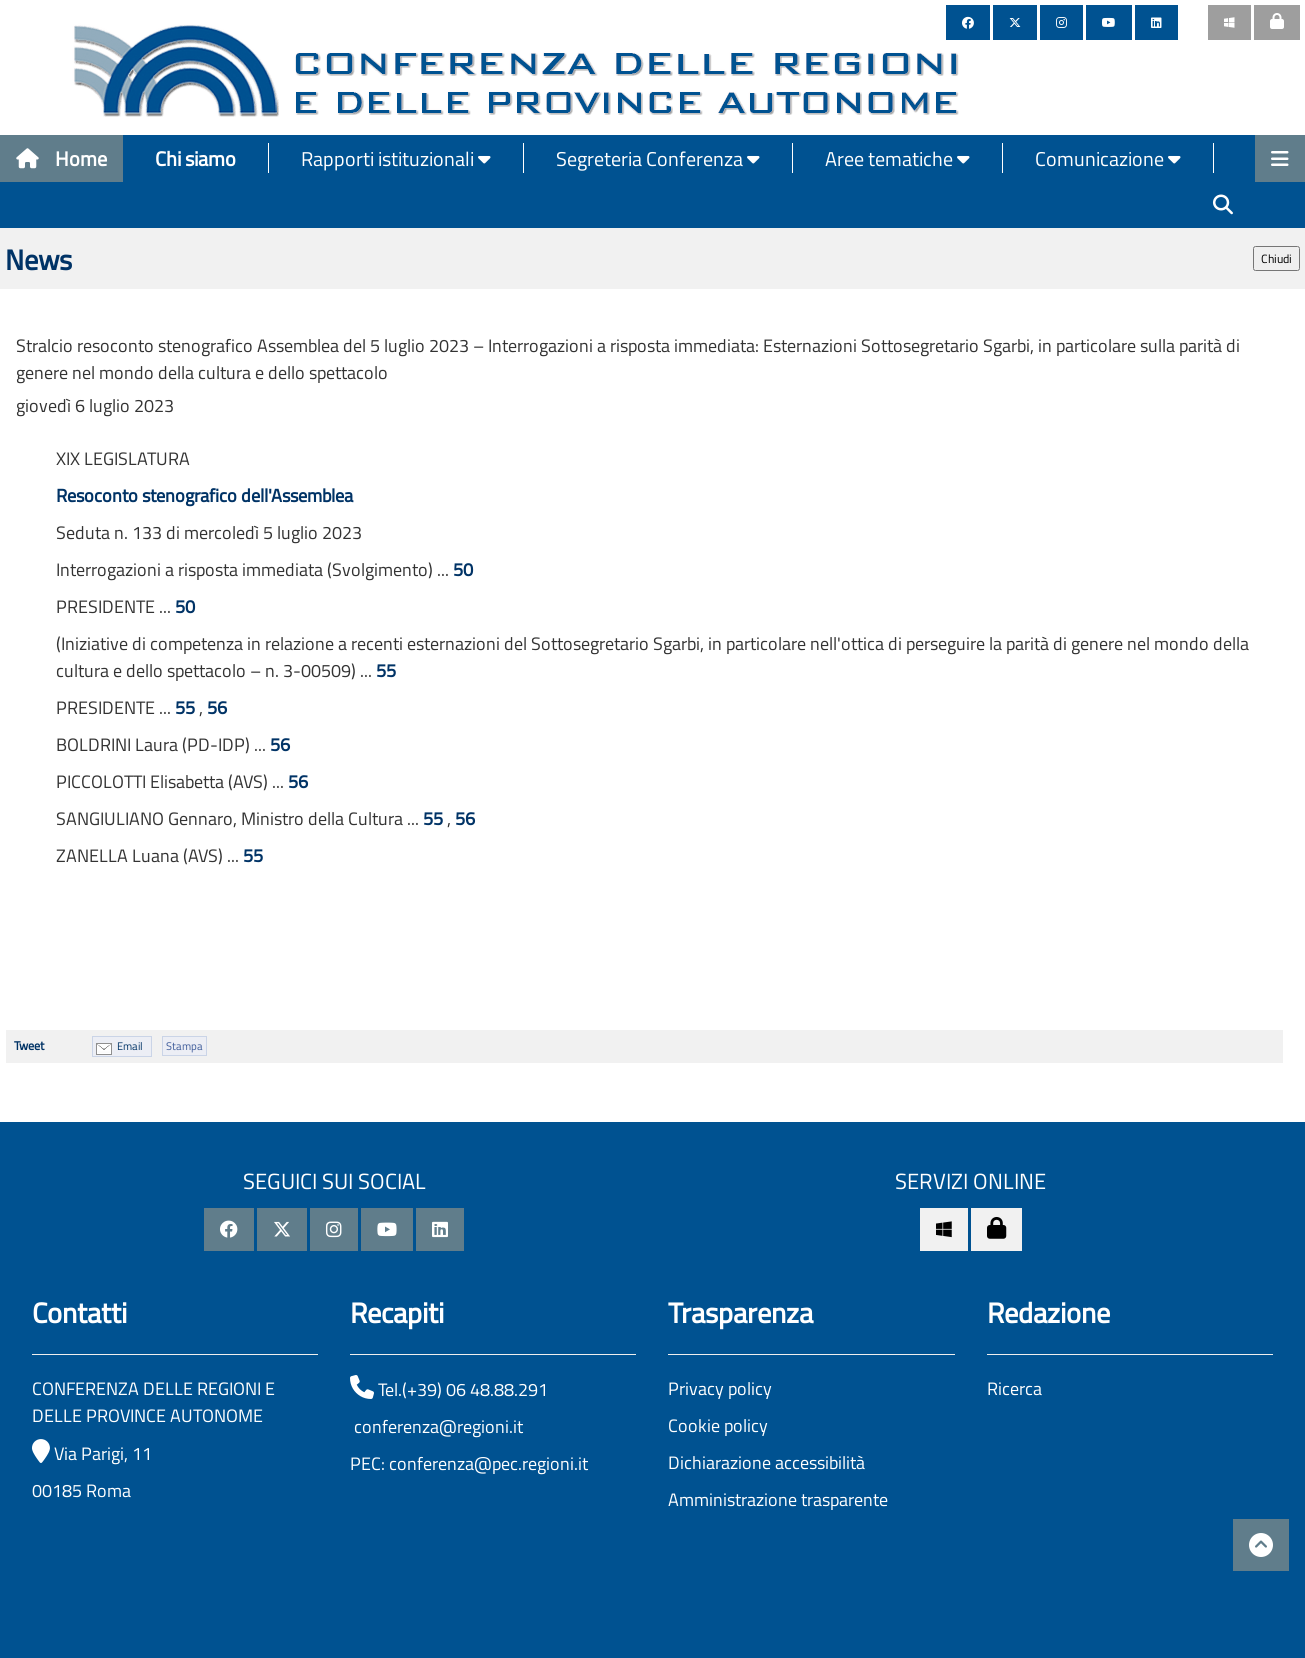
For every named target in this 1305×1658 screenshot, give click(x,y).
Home (61, 158)
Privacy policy (720, 1388)
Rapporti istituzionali (396, 158)
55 (386, 670)
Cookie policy (718, 1425)
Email (130, 1046)
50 (463, 569)
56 (217, 707)
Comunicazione (1108, 158)
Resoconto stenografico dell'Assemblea (204, 495)
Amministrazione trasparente (778, 1499)
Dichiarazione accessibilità (766, 1462)
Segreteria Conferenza (658, 158)
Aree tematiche (897, 158)
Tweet (29, 1045)
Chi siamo (195, 158)
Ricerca (1014, 1388)
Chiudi (1276, 258)
